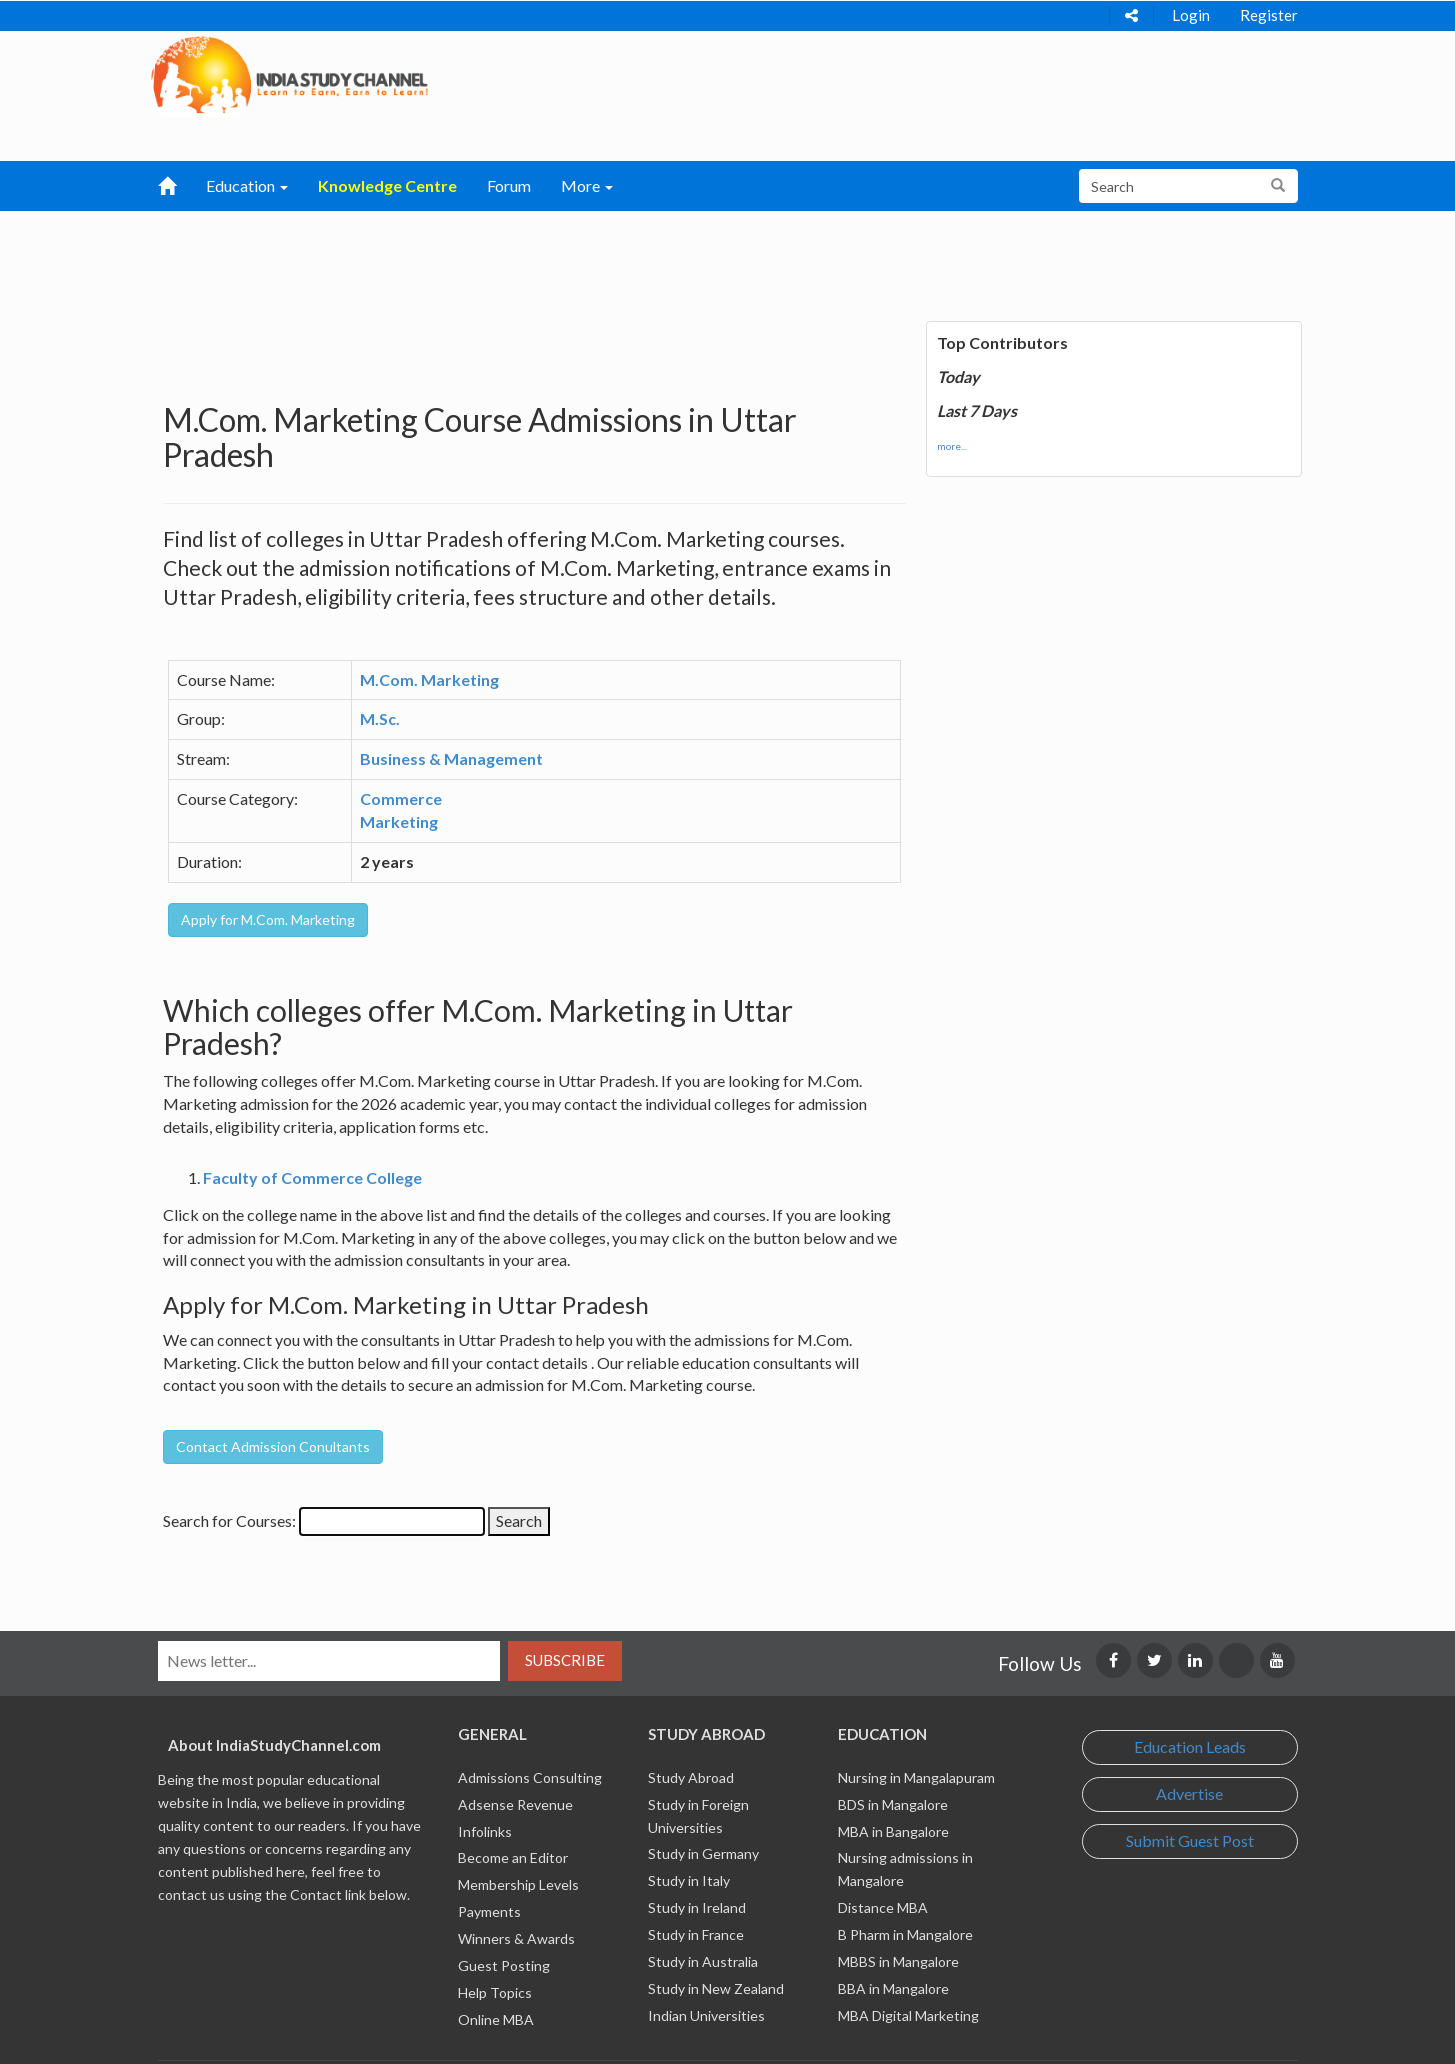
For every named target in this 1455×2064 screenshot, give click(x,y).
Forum (509, 185)
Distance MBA (883, 1907)
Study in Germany (703, 1853)
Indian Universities (706, 2015)
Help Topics (495, 1992)
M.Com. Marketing (429, 679)
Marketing (399, 821)
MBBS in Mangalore (898, 1961)
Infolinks (485, 1831)
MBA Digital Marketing (908, 2015)
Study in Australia (703, 1961)
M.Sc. (380, 718)
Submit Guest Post (1190, 1840)
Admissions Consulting (530, 1777)
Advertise (1189, 1793)
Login (1191, 15)
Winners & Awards (516, 1938)
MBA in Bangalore (893, 1831)
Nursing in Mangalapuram (916, 1777)
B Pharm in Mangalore (905, 1934)
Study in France (696, 1934)
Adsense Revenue (515, 1804)
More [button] (587, 185)
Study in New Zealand (716, 1988)
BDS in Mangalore (893, 1804)
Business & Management (451, 758)
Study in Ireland (697, 1907)
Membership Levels (518, 1884)
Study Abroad (691, 1777)
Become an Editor (513, 1857)
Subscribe (565, 1660)
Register (1269, 15)
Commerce (401, 798)
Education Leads (1190, 1746)
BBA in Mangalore (893, 1988)
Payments (489, 1911)
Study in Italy (689, 1880)
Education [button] (247, 185)
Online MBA (496, 2019)
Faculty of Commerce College (312, 1177)
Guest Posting (504, 1965)
